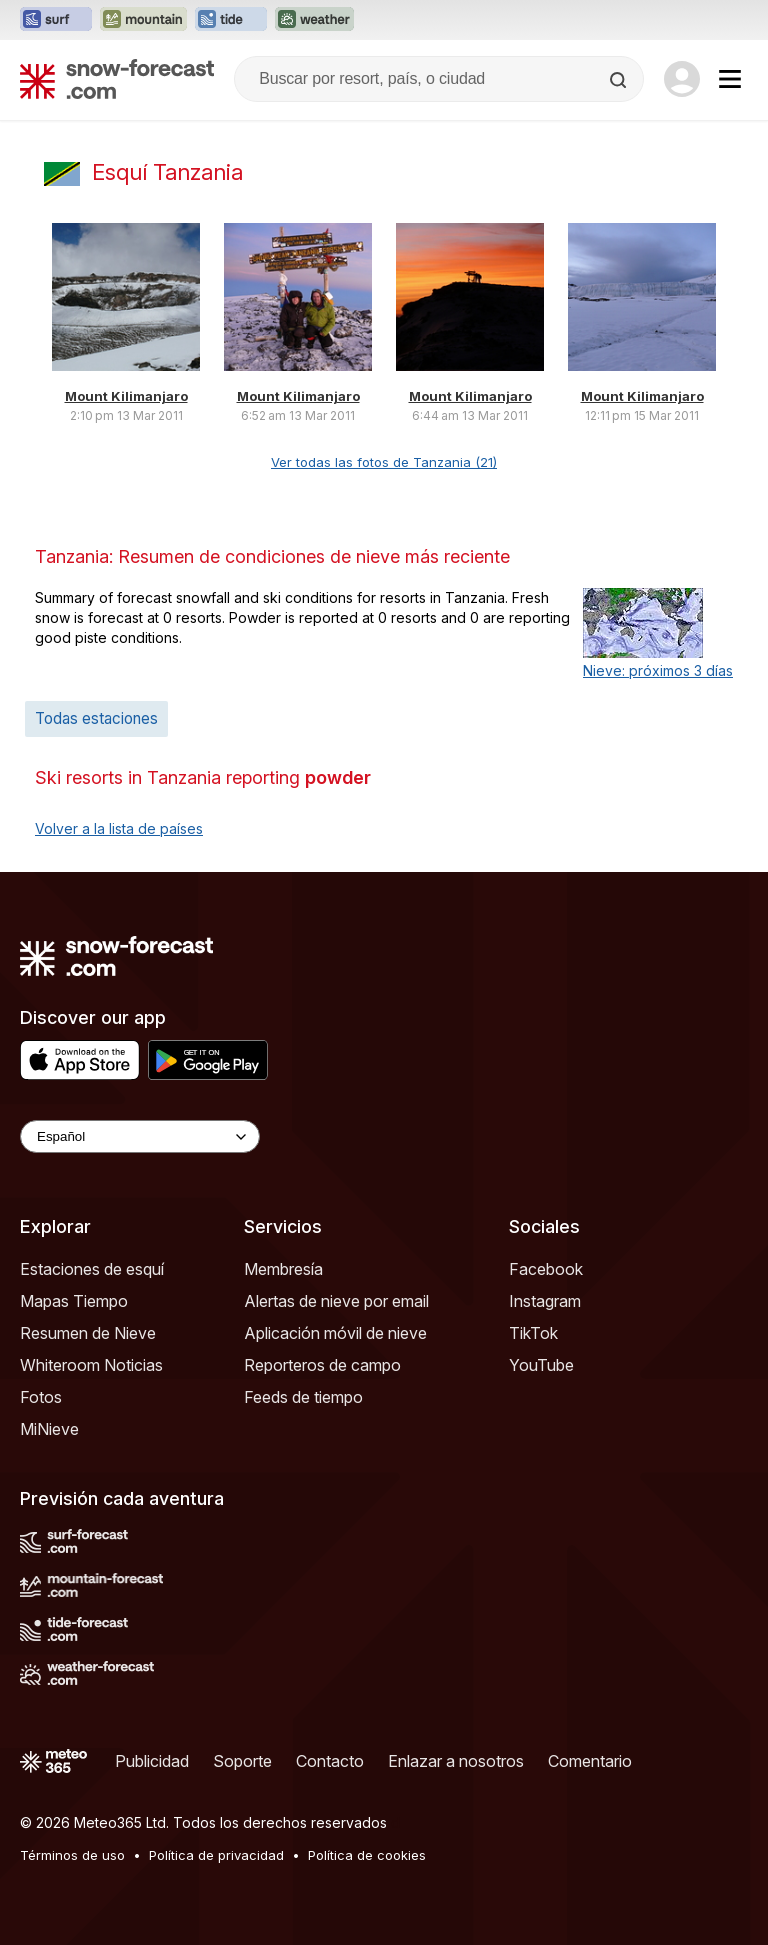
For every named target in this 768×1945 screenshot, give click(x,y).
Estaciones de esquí (92, 1269)
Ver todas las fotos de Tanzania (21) (384, 462)
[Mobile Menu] (730, 79)
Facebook (546, 1269)
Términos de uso (72, 1855)
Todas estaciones (96, 718)
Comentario (590, 1761)
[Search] (620, 80)
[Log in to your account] (682, 79)
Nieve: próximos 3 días (658, 670)
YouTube (541, 1365)
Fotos (41, 1397)
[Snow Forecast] (117, 79)
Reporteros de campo (322, 1365)
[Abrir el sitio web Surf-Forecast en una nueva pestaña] (56, 20)
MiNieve (49, 1429)
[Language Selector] (140, 1136)
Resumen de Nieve (88, 1333)
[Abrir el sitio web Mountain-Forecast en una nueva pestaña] (143, 20)
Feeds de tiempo (303, 1397)
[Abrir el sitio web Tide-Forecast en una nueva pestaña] (231, 20)
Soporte (242, 1761)
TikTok (533, 1333)
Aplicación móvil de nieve (335, 1333)
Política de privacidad (216, 1855)
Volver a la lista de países (119, 828)
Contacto (330, 1761)
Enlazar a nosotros (456, 1761)
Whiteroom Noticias (91, 1365)
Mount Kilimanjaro (126, 396)
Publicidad (152, 1761)
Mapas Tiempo (74, 1301)
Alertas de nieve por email (336, 1301)
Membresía (283, 1269)
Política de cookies (367, 1855)
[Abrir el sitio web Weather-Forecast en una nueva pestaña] (314, 20)
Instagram (545, 1301)
